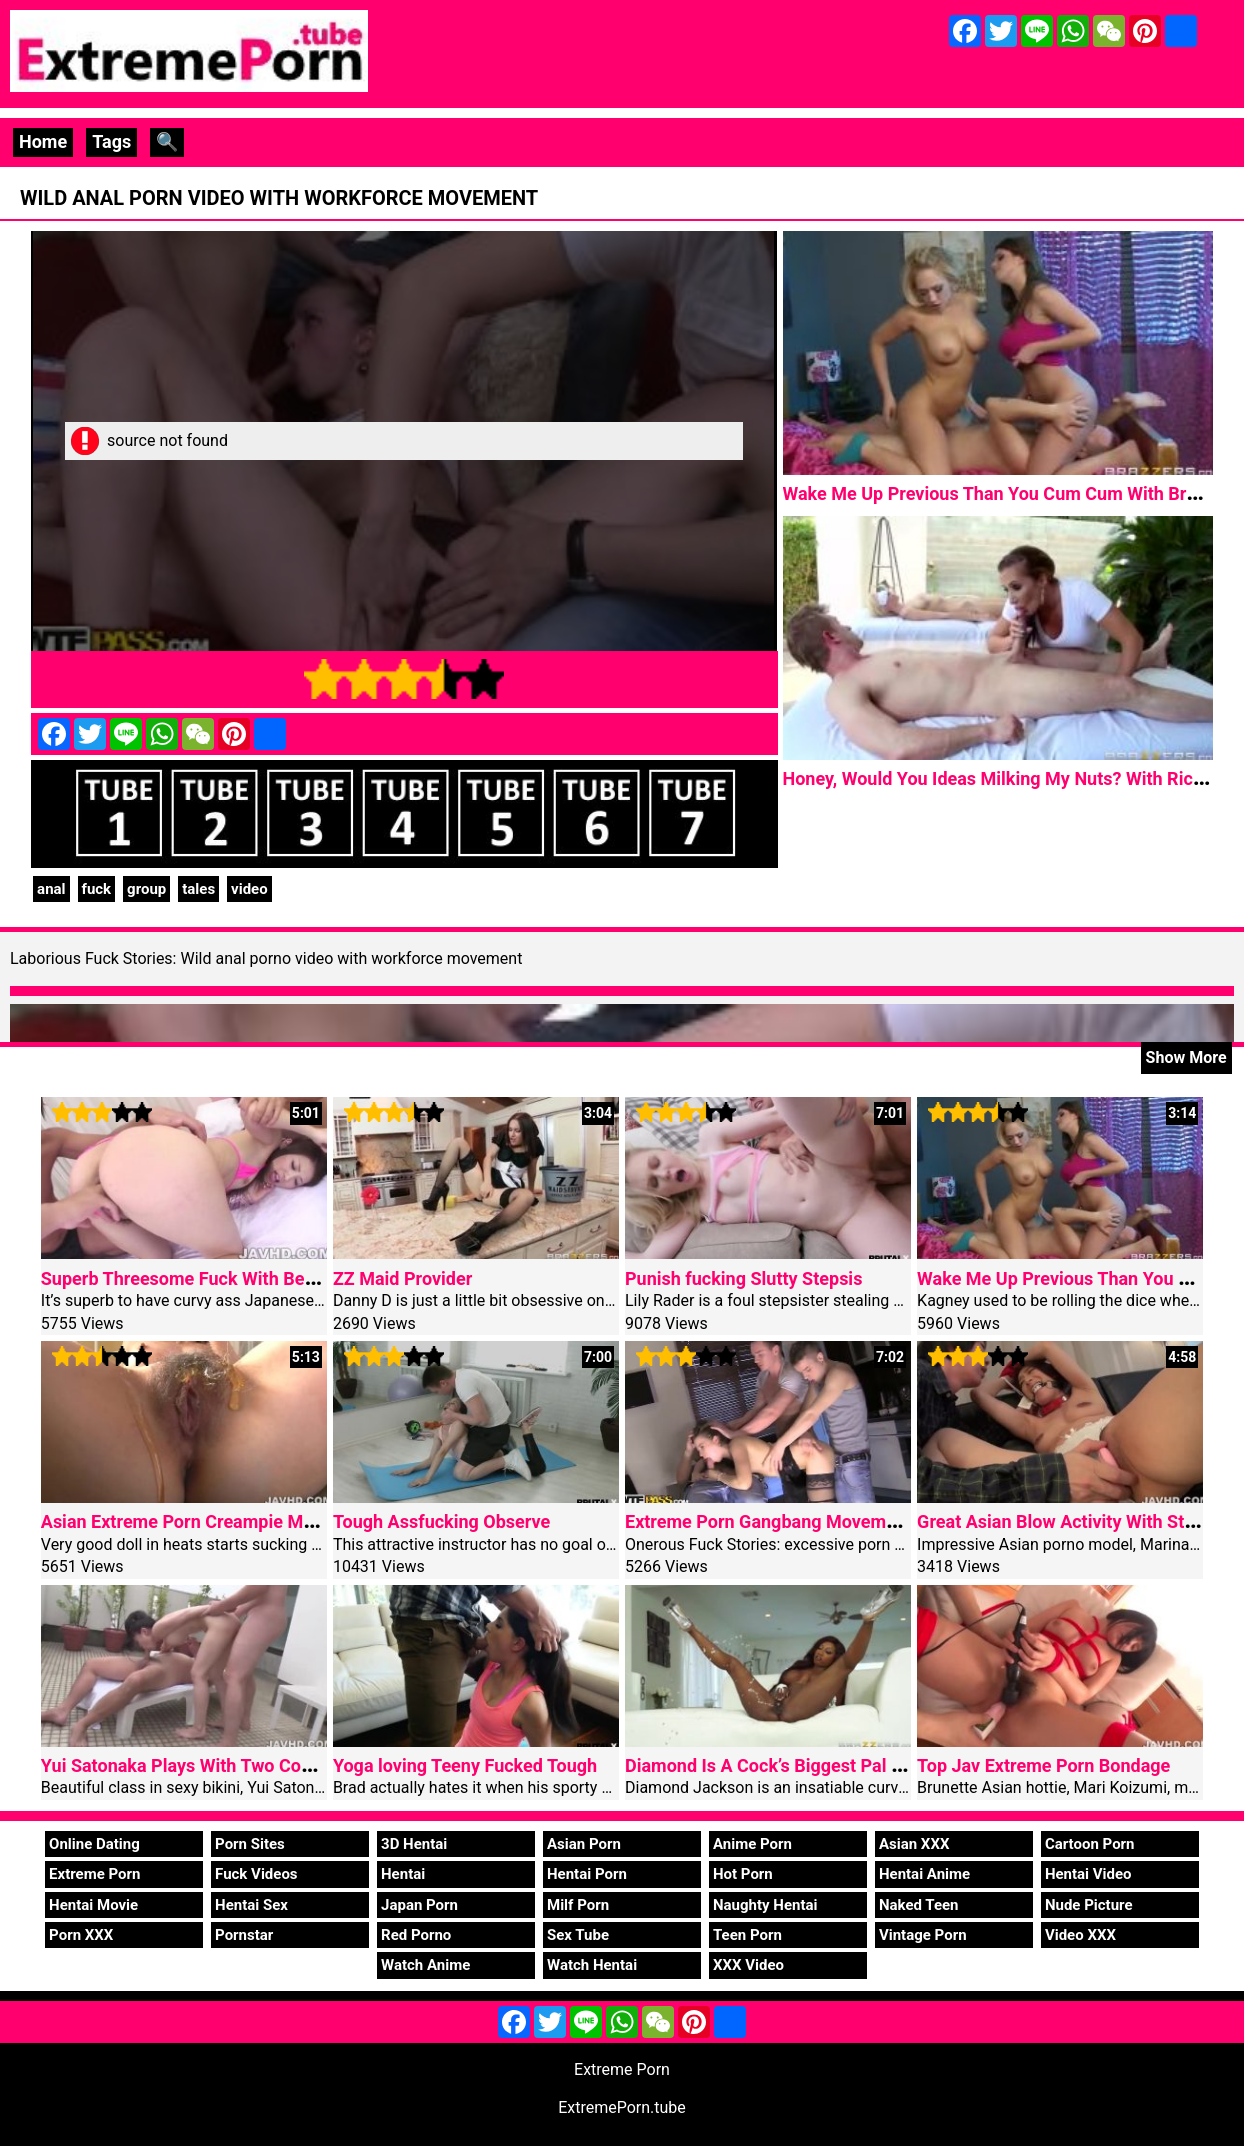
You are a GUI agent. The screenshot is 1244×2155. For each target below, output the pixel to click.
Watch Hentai (592, 1965)
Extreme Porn (94, 1874)
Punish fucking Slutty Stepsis (743, 1278)
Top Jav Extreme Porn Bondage (1043, 1765)
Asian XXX (914, 1844)
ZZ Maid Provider (402, 1278)
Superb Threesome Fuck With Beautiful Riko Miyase (250, 1278)
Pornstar (244, 1935)
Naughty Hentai (765, 1905)
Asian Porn (584, 1844)
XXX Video (748, 1965)
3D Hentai (414, 1844)
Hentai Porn (587, 1874)
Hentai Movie (93, 1905)
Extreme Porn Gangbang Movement (768, 1521)
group (146, 889)
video (249, 889)
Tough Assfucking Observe (441, 1521)
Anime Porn (752, 1844)
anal (51, 889)
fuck (97, 889)
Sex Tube (578, 1935)
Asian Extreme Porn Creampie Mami (187, 1521)
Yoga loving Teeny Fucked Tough (465, 1765)
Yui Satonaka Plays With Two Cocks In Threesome (243, 1765)
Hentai (403, 1874)
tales (198, 889)
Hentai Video (1088, 1874)
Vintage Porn (923, 1935)
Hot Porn (743, 1874)
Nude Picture (1089, 1905)
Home (43, 141)
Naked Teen (919, 1905)
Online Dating (94, 1844)
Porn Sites (250, 1844)
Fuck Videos (256, 1874)
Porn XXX (81, 1935)
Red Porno (416, 1935)
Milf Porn (578, 1905)
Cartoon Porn (1090, 1844)
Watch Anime (425, 1965)
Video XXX (1080, 1935)
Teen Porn (747, 1935)
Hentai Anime (924, 1874)
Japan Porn (419, 1905)
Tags (111, 141)
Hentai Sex (251, 1905)
